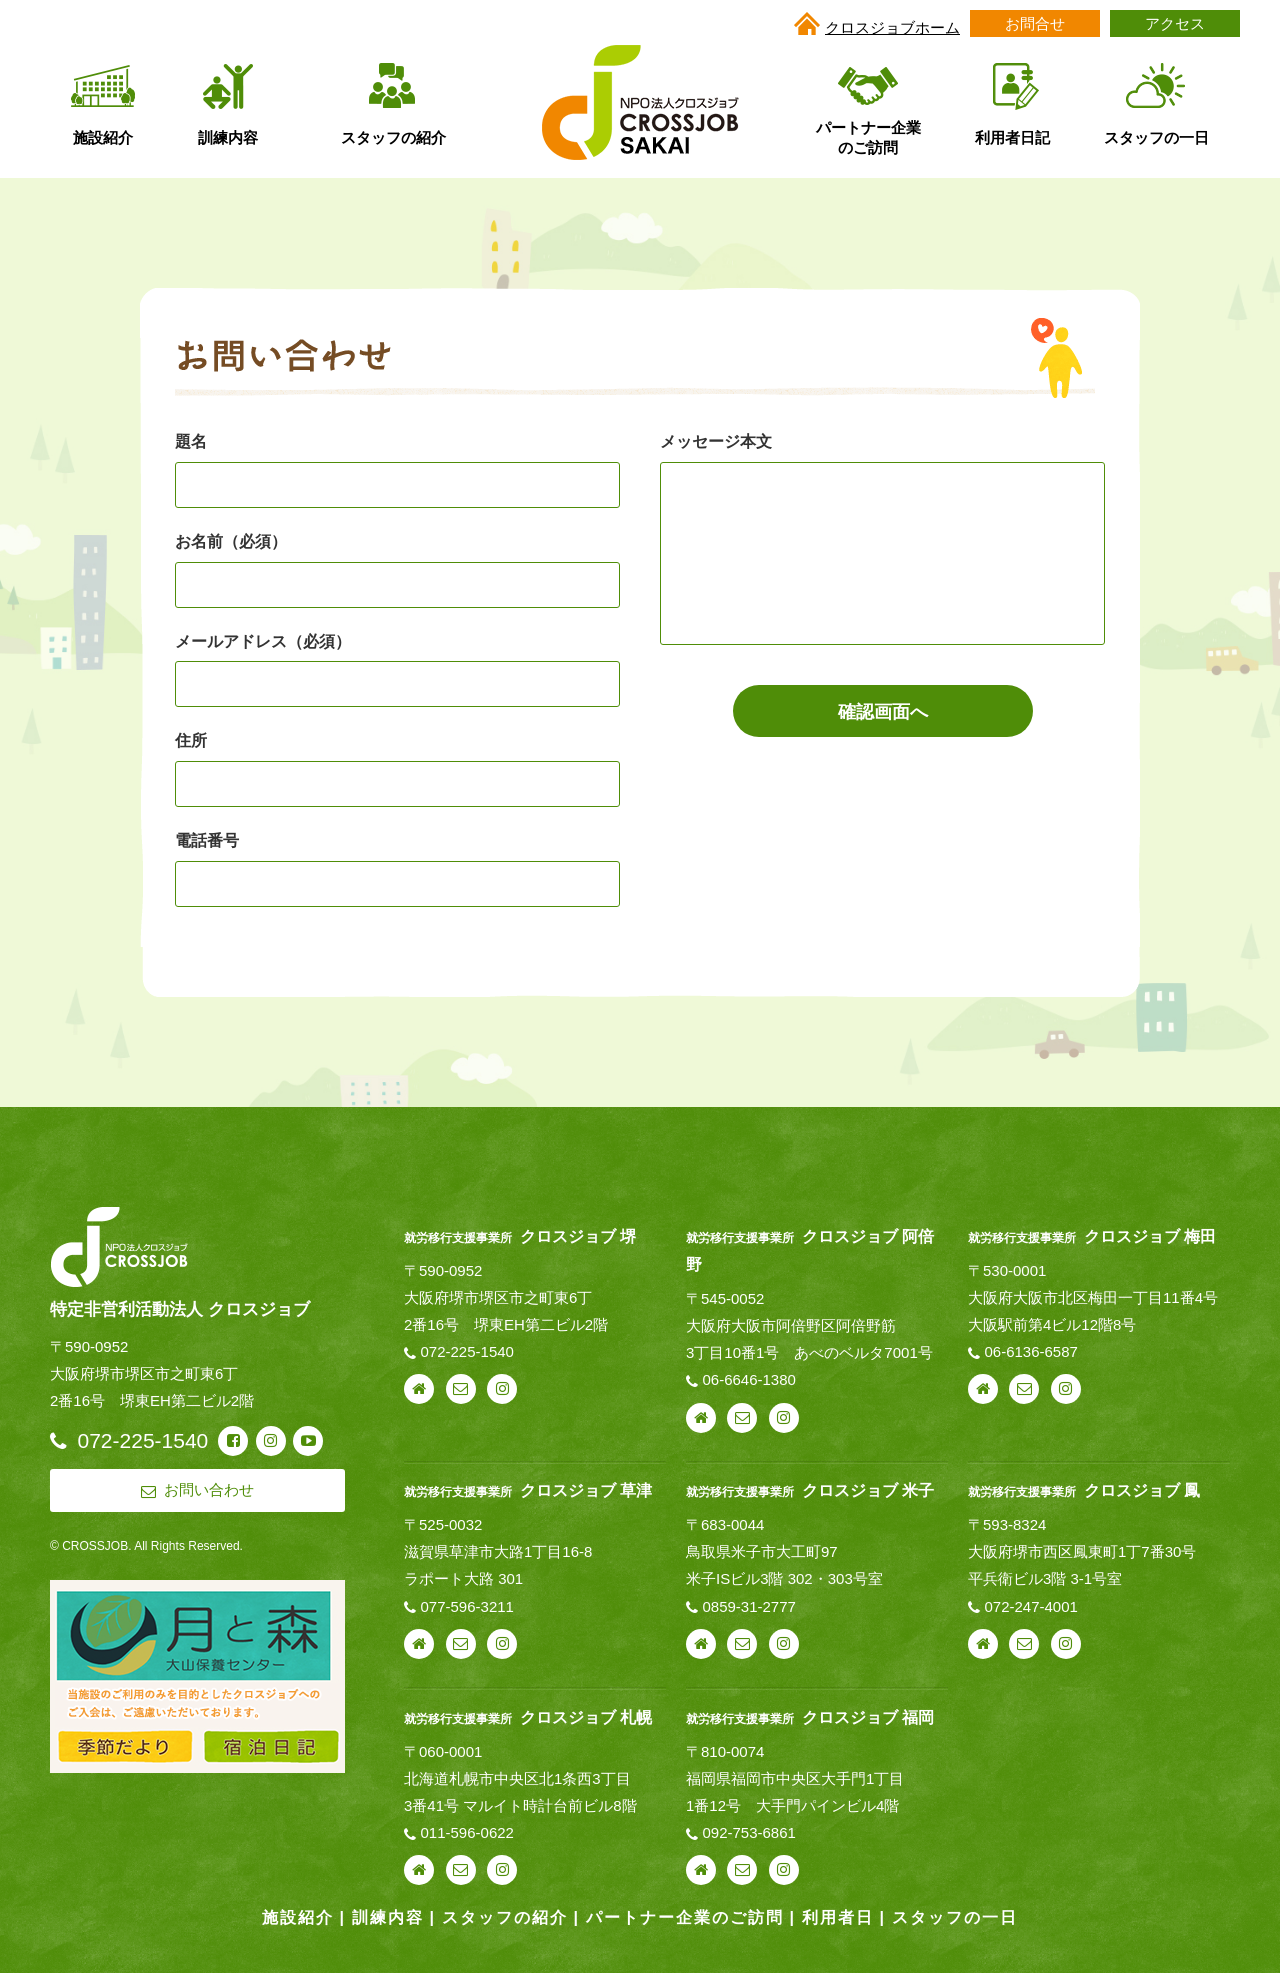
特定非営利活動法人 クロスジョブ (180, 1309)
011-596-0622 (467, 1832)
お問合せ (1035, 23)
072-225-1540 (467, 1351)
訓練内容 (388, 1917)
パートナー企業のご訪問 (685, 1917)
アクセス (1175, 23)
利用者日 (838, 1917)
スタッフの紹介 (505, 1917)
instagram (502, 1389)
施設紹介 (298, 1917)
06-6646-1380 (748, 1379)
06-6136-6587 (1030, 1351)
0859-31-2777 (748, 1606)
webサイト (419, 1389)
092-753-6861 (748, 1832)
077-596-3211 (467, 1606)
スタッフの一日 (955, 1917)
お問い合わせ (461, 1389)
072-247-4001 (1030, 1606)
